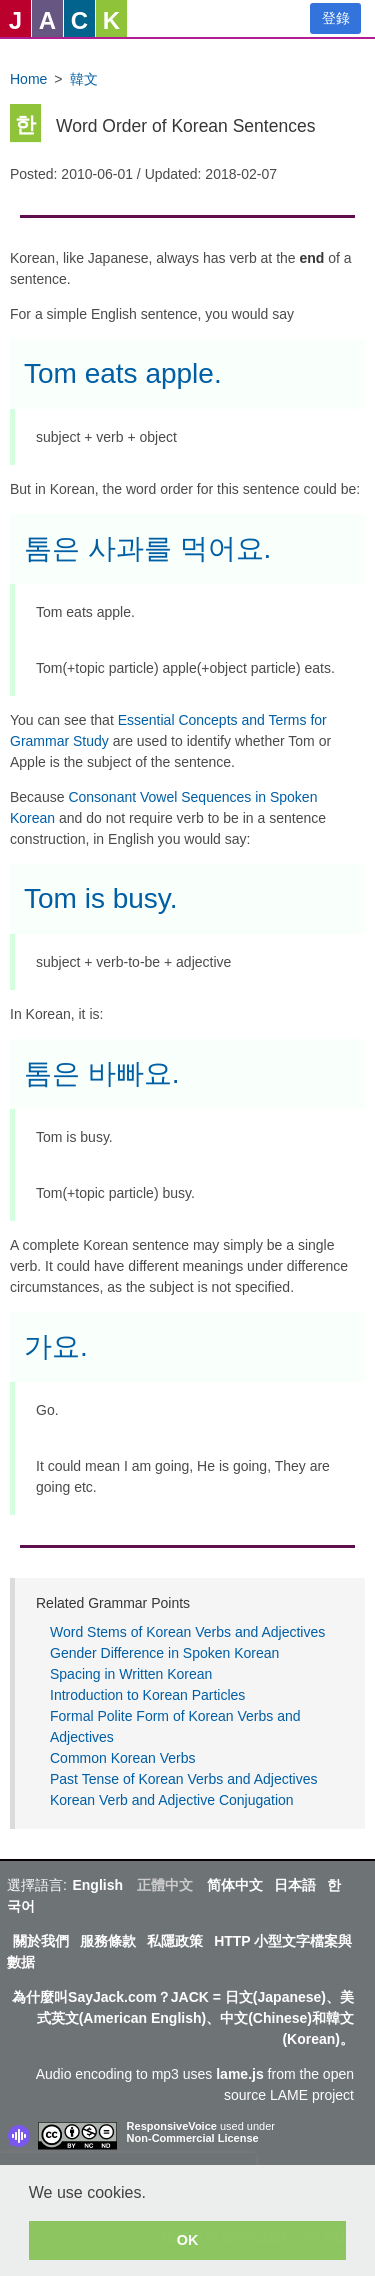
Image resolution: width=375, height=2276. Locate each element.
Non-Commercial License (193, 2138)
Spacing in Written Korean (131, 1674)
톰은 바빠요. (102, 1073)
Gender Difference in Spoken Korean (164, 1653)
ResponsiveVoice (172, 2126)
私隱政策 (175, 1941)
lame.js (239, 2074)
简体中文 (235, 1885)
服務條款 (108, 1941)
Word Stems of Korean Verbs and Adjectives (187, 1632)
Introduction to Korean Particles (147, 1695)
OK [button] (188, 2240)
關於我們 (41, 1941)
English (97, 1885)
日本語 (295, 1885)
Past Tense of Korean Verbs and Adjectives (183, 1779)
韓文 (84, 79)
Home (28, 79)
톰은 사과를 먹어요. (147, 548)
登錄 (336, 18)
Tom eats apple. (123, 373)
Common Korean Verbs (123, 1758)
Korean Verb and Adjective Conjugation (172, 1800)
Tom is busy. (101, 898)
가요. (56, 1346)
